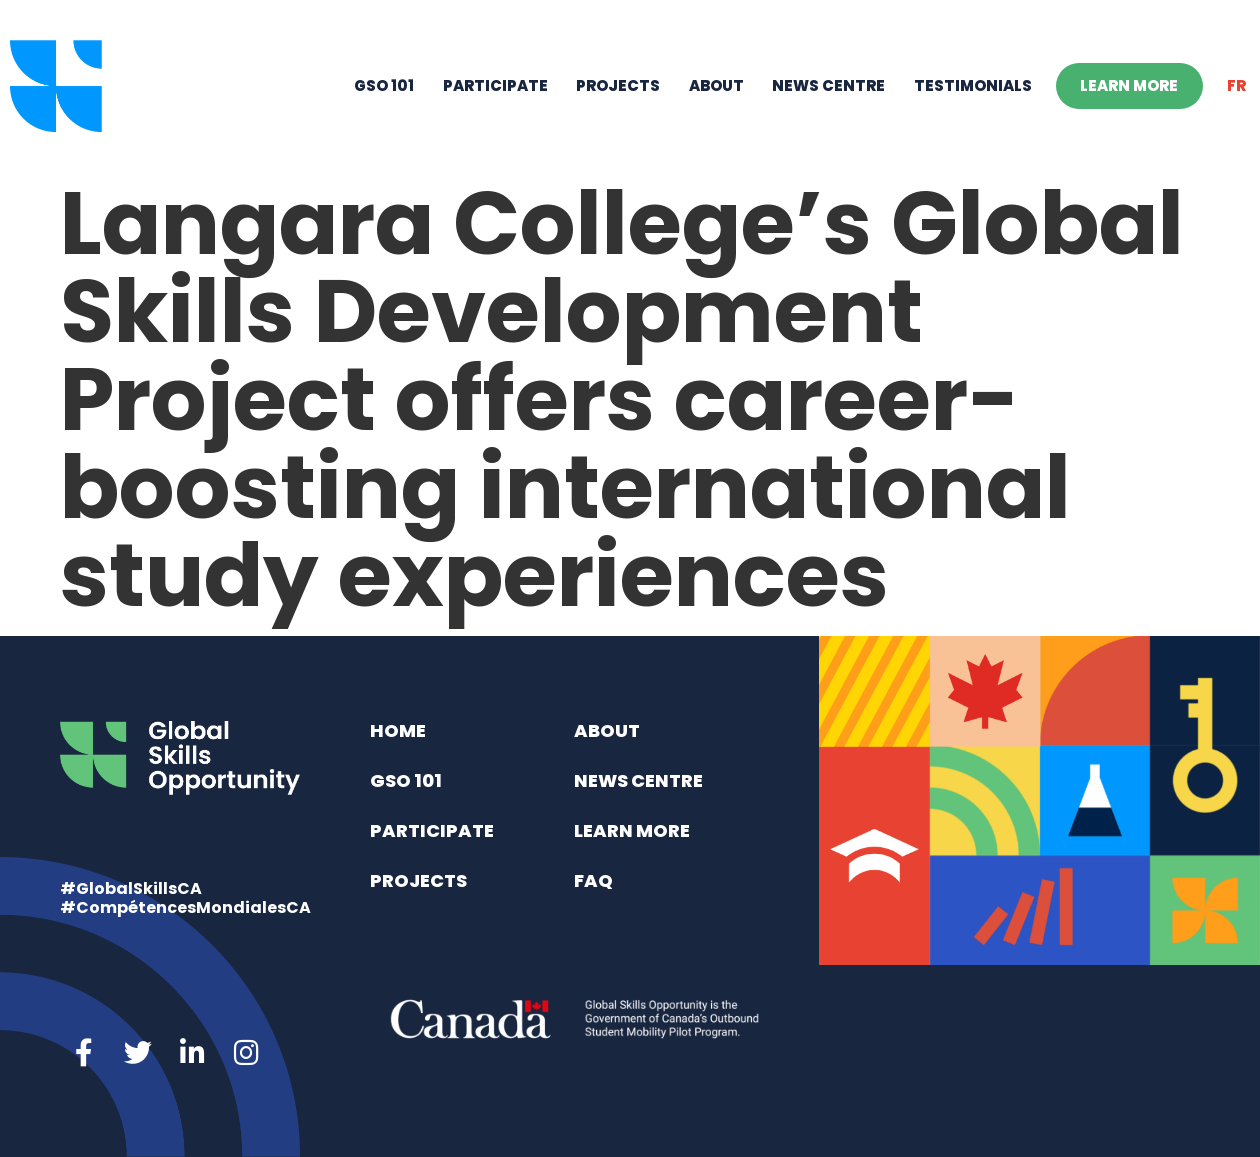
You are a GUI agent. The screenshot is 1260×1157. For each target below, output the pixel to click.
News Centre (828, 85)
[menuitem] (1237, 86)
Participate (495, 85)
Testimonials (973, 85)
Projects (618, 85)
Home (398, 730)
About (716, 85)
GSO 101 (384, 85)
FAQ (593, 880)
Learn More (1129, 85)
